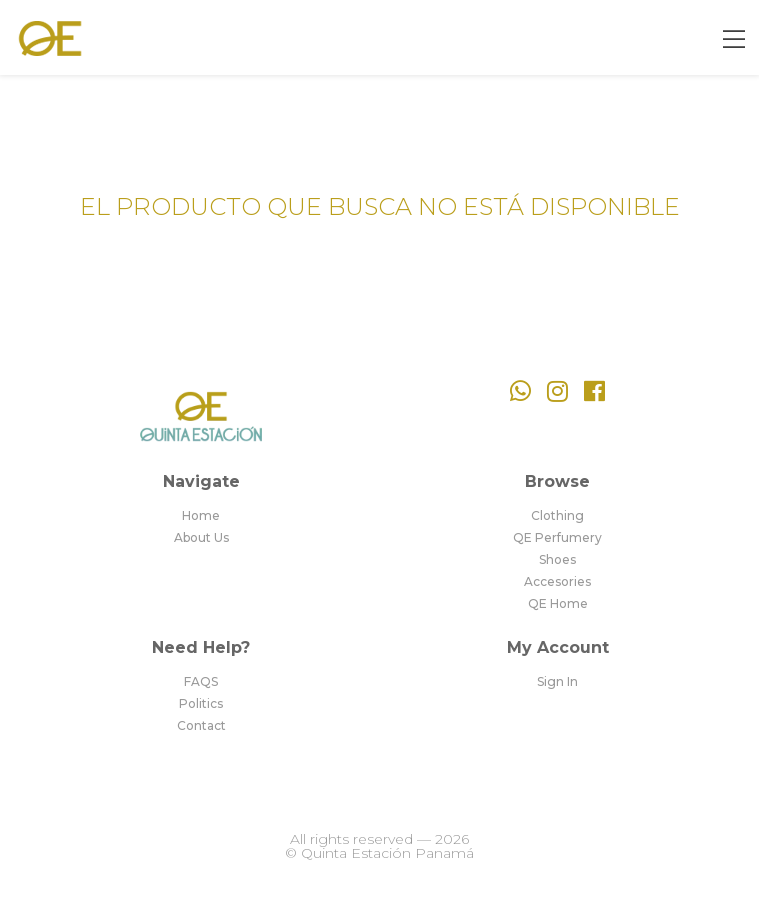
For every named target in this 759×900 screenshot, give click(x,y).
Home (201, 516)
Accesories (557, 582)
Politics (201, 704)
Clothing (557, 516)
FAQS (201, 682)
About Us (201, 538)
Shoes (557, 560)
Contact (201, 726)
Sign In (557, 682)
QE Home (558, 604)
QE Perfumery (557, 538)
